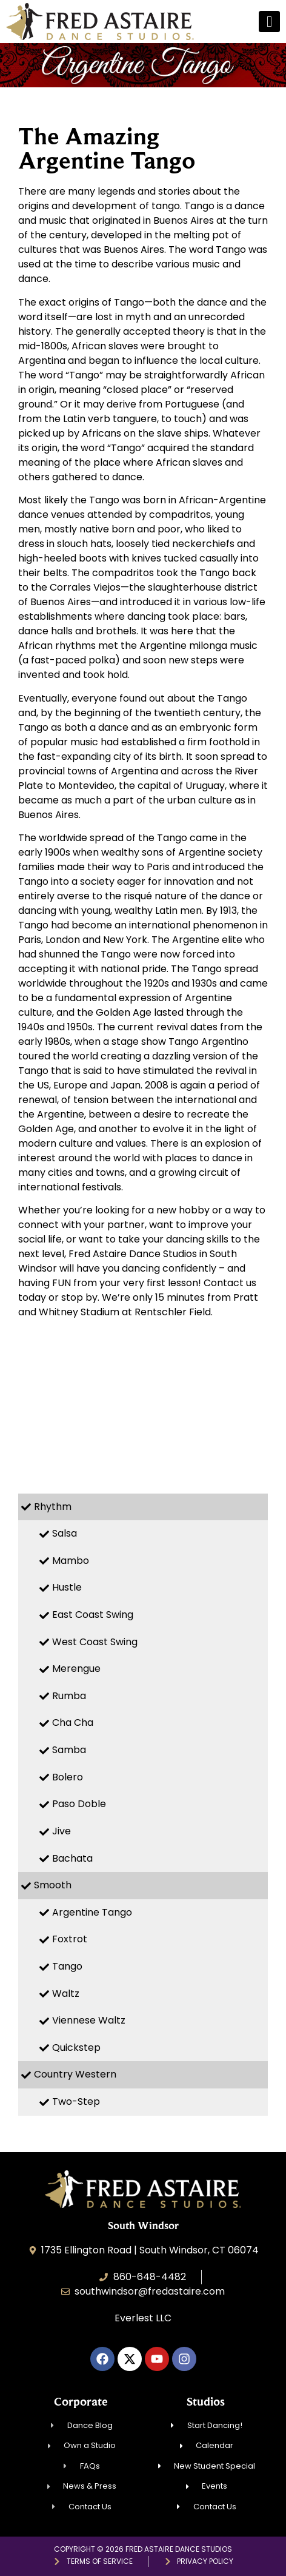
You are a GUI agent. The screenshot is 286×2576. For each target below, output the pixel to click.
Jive (61, 1831)
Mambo (70, 1561)
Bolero (67, 1777)
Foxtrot (69, 1939)
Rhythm (53, 1507)
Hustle (67, 1587)
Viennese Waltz (88, 2020)
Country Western (75, 2074)
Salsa (64, 1533)
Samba (69, 1750)
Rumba (69, 1696)
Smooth (53, 1885)
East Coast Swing (92, 1615)
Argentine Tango (92, 1912)
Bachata (72, 1858)
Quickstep (76, 2047)
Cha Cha (72, 1722)
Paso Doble (79, 1804)
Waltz (65, 1994)
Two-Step (76, 2101)
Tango (67, 1966)
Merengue (76, 1668)
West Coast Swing (95, 1642)
